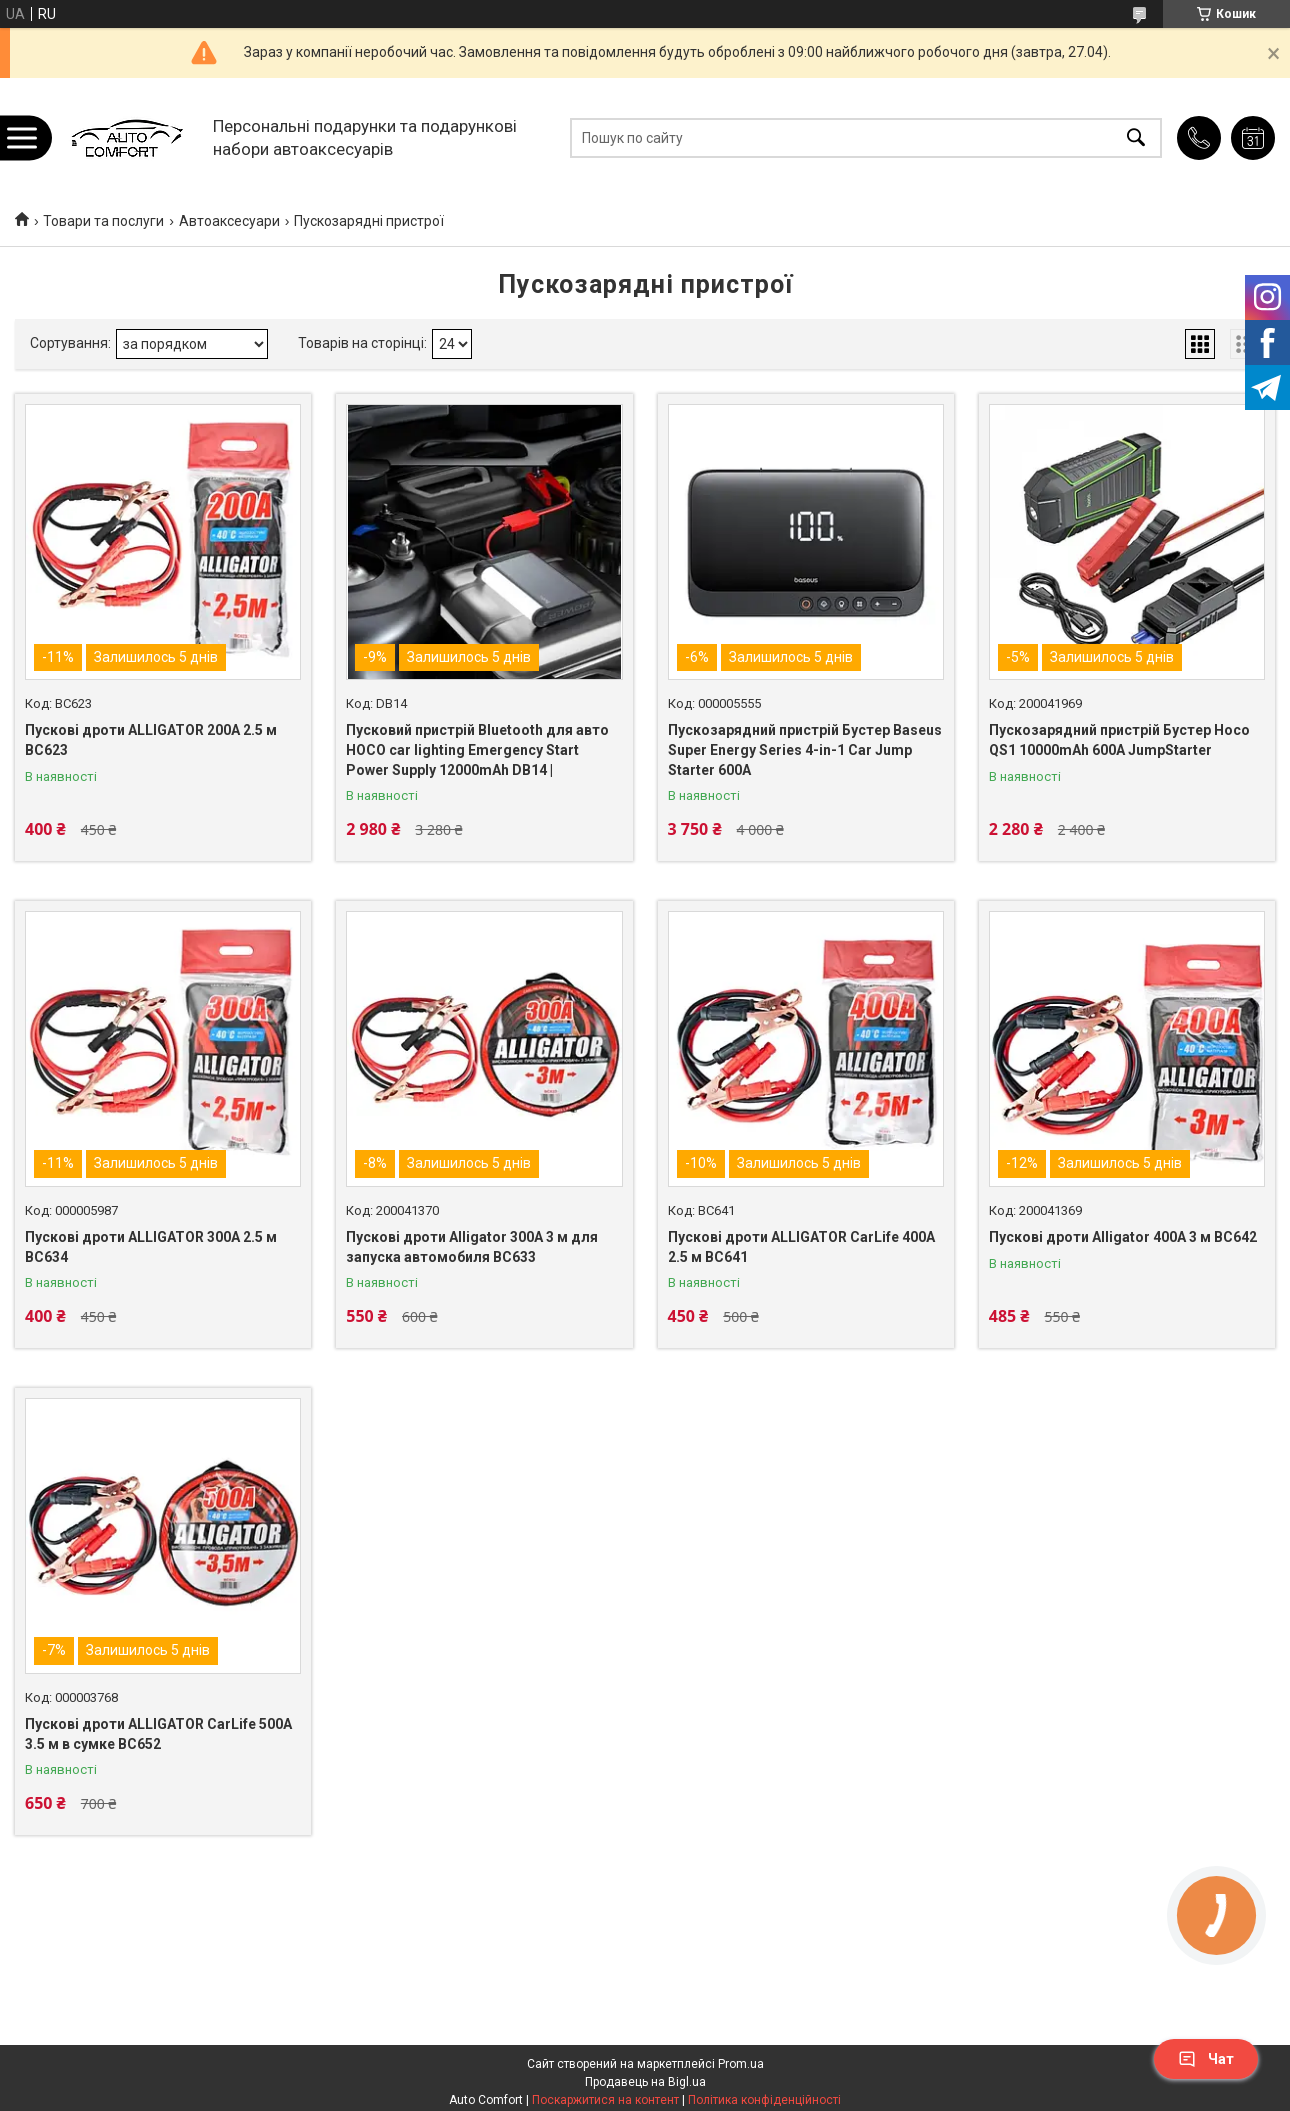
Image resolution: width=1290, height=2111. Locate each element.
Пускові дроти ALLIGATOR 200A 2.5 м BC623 (151, 740)
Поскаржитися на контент (605, 2100)
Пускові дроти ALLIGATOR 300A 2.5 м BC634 (151, 1247)
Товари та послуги (103, 221)
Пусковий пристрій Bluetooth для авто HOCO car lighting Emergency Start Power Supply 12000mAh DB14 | (477, 749)
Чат (1206, 2059)
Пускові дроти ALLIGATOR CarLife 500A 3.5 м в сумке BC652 (158, 1734)
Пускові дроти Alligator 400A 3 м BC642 (1123, 1237)
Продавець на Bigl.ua (645, 2082)
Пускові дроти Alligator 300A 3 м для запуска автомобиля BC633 (472, 1247)
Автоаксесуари (229, 221)
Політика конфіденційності (764, 2100)
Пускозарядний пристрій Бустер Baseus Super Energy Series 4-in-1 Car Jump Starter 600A (805, 749)
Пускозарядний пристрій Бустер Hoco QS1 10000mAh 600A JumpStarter (1119, 740)
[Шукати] (1136, 137)
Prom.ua (741, 2064)
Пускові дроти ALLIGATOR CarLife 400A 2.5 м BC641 (801, 1247)
